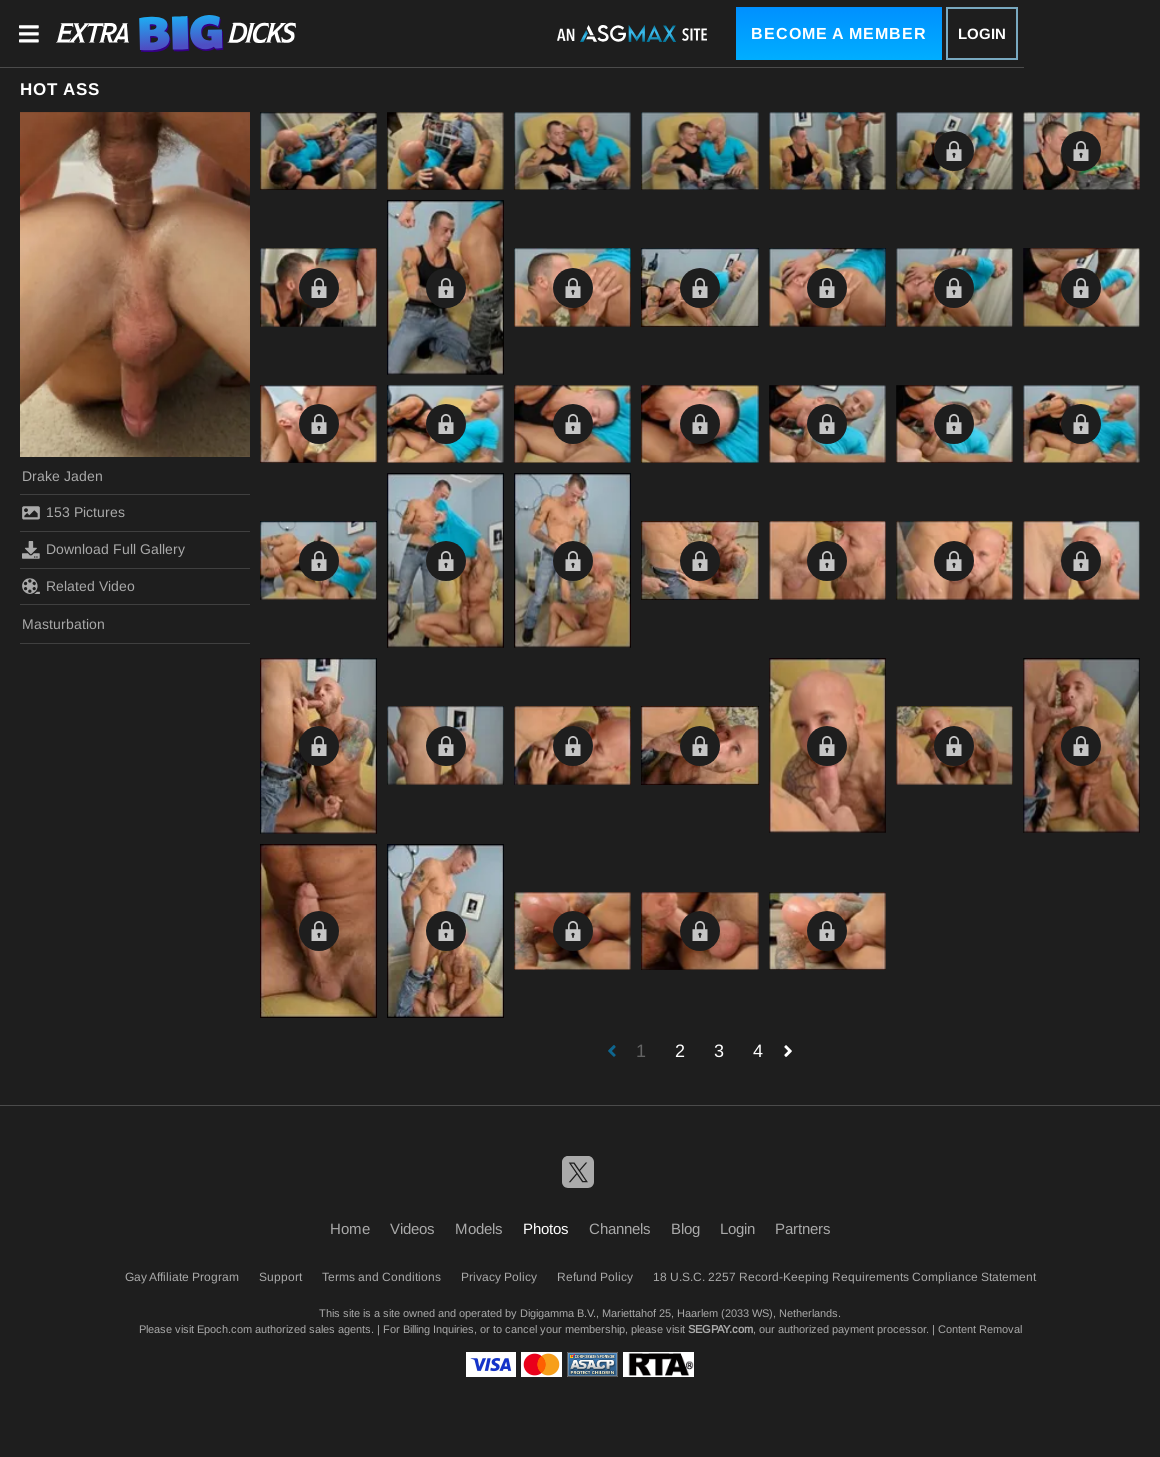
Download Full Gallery (103, 550)
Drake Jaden (62, 476)
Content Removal (980, 1329)
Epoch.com (224, 1329)
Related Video (78, 586)
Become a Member (839, 33)
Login (982, 33)
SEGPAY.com (720, 1329)
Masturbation (63, 624)
